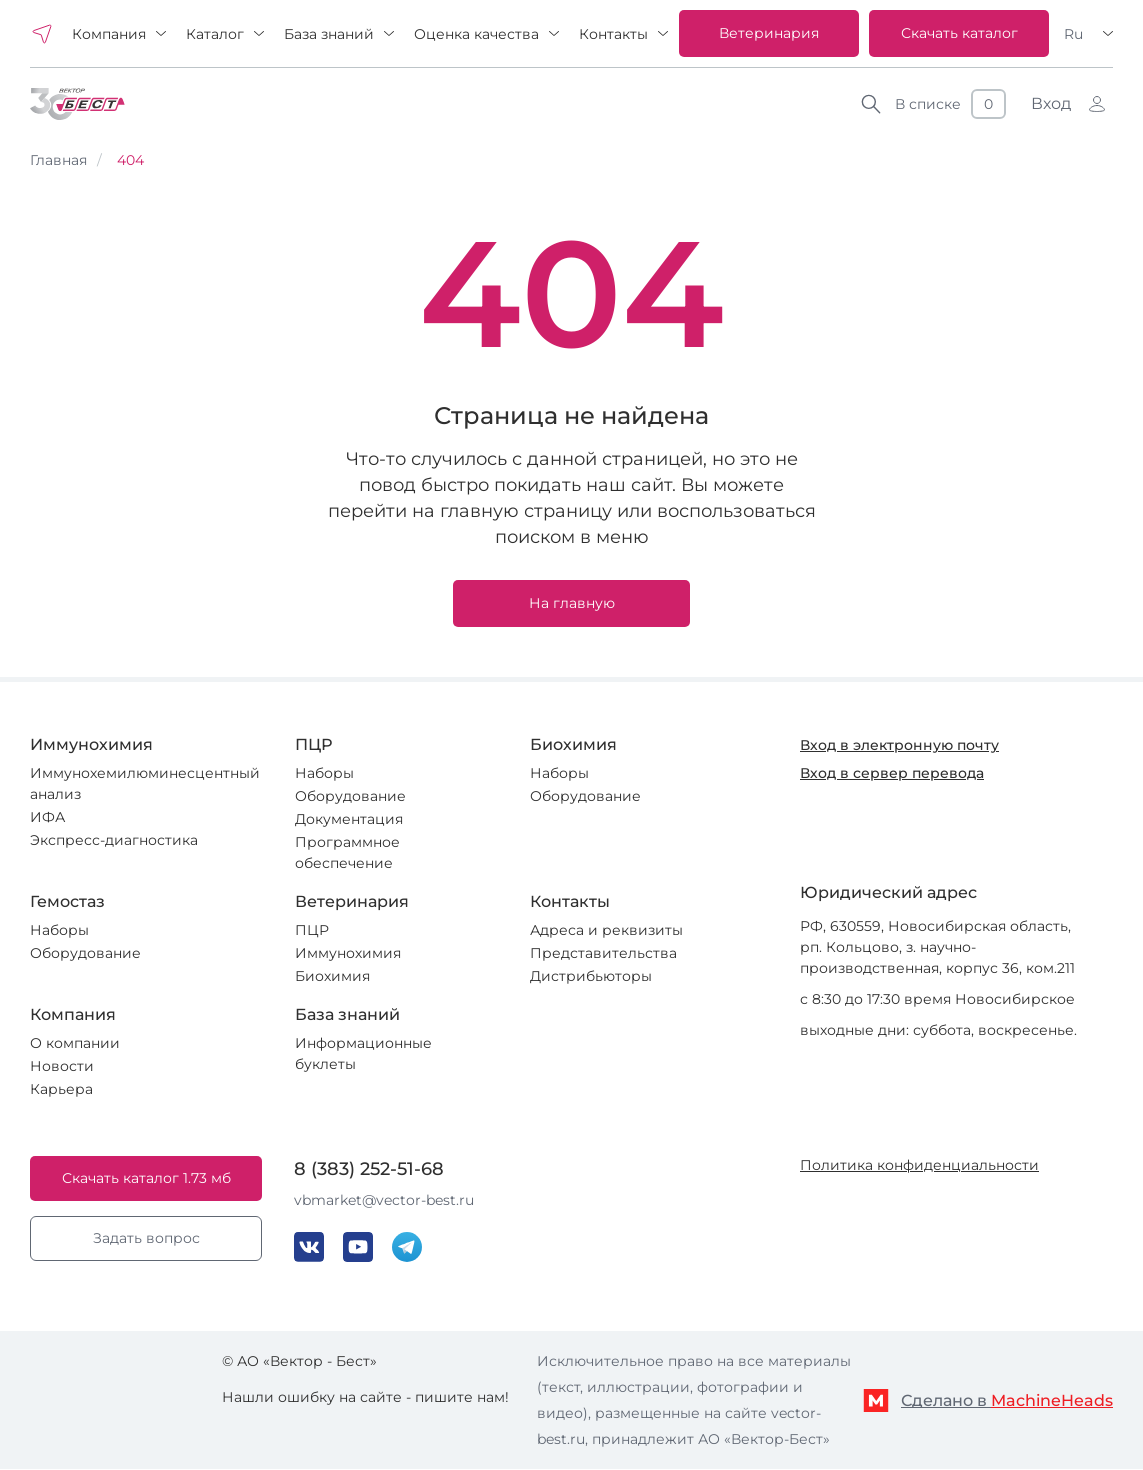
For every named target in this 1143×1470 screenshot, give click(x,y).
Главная (58, 160)
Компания (109, 34)
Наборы (324, 773)
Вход (1051, 103)
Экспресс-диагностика (114, 840)
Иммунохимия (348, 953)
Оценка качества (476, 34)
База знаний (329, 34)
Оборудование (350, 796)
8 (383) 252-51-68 (369, 1169)
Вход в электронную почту (899, 745)
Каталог (215, 34)
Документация (349, 819)
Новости (62, 1066)
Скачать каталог (959, 33)
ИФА (47, 817)
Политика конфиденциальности (919, 1165)
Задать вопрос (146, 1238)
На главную (572, 603)
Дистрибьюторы (591, 976)
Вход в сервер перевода (892, 773)
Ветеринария (769, 33)
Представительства (603, 953)
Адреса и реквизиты (606, 930)
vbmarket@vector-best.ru (384, 1200)
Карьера (61, 1089)
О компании (75, 1043)
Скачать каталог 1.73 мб (146, 1178)
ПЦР (312, 930)
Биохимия (332, 976)
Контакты (613, 34)
